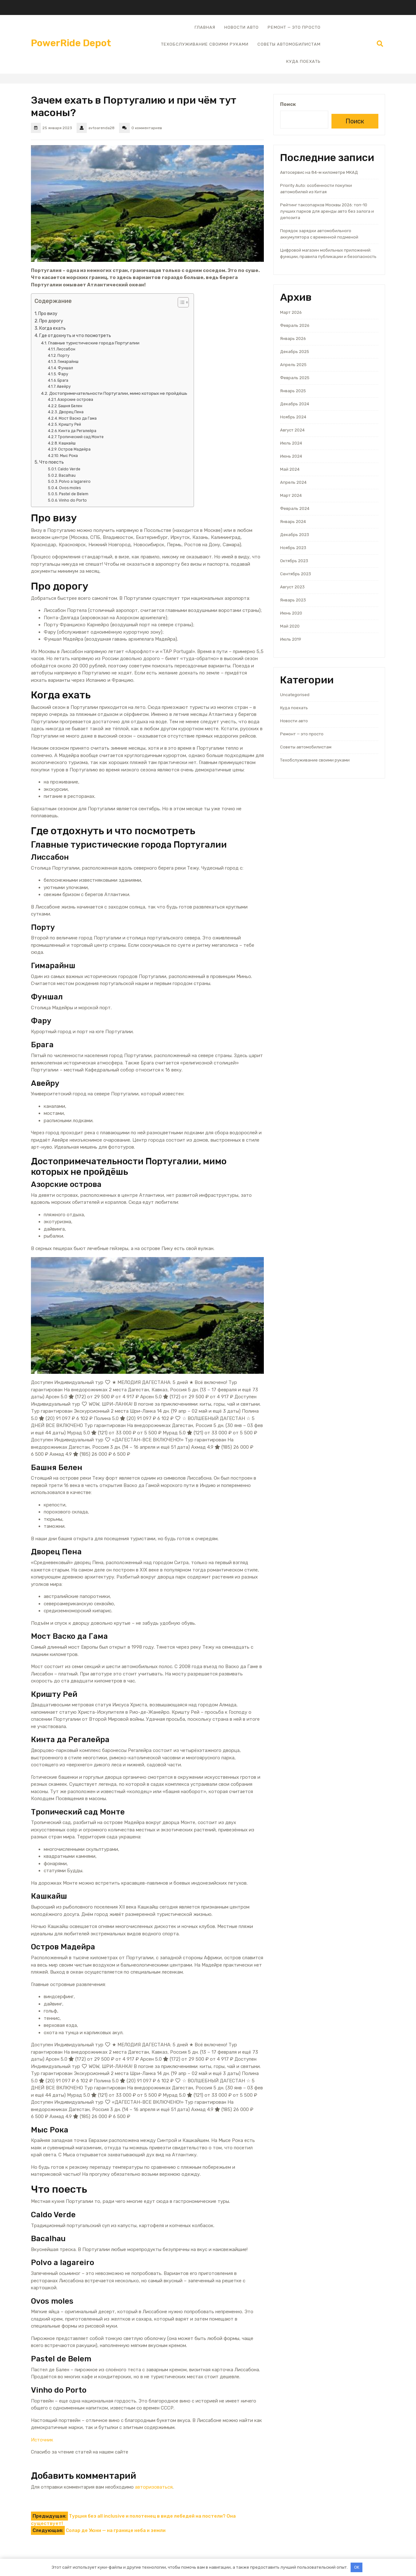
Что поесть (51, 462)
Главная (205, 27)
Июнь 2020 (291, 613)
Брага (62, 380)
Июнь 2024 (291, 456)
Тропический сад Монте (81, 437)
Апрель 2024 (293, 482)
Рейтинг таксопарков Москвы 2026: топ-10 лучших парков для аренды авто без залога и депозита (327, 211)
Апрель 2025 (293, 364)
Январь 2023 (293, 600)
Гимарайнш (68, 361)
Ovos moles (70, 488)
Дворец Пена (71, 412)
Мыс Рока (69, 455)
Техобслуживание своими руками (205, 44)
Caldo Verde (69, 469)
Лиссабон (65, 349)
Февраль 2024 (294, 508)
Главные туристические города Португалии (93, 342)
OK (356, 2567)
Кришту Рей (70, 424)
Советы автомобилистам (289, 44)
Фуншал (65, 368)
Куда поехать (303, 61)
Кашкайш (67, 443)
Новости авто (241, 27)
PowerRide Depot (71, 43)
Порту (63, 355)
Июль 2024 (291, 443)
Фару (63, 374)
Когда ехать (52, 328)
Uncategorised (294, 694)
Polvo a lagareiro (75, 481)
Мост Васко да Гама (78, 418)
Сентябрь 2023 (295, 573)
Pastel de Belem (73, 494)
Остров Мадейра (74, 449)
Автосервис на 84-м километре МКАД (319, 172)
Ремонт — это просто (294, 27)
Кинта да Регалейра (77, 431)
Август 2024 (292, 430)
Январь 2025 (293, 390)
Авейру (64, 386)
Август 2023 (292, 587)
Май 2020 (290, 626)
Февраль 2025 (294, 377)
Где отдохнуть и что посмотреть (75, 335)
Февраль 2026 (294, 325)
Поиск (288, 104)
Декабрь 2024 (294, 403)
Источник (42, 2440)
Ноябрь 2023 (293, 547)
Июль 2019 (290, 639)
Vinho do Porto (73, 500)
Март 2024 (291, 495)
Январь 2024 (293, 521)
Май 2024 (290, 469)
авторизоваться (154, 2487)
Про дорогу (51, 321)
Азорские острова (75, 399)
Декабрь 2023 (294, 534)
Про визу (47, 313)
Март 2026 (291, 312)
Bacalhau (67, 475)
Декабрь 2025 (294, 351)
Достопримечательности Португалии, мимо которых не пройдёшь (118, 393)
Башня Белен (70, 406)
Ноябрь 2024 (293, 417)
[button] (180, 303)
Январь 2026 (293, 338)
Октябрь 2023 (294, 560)
